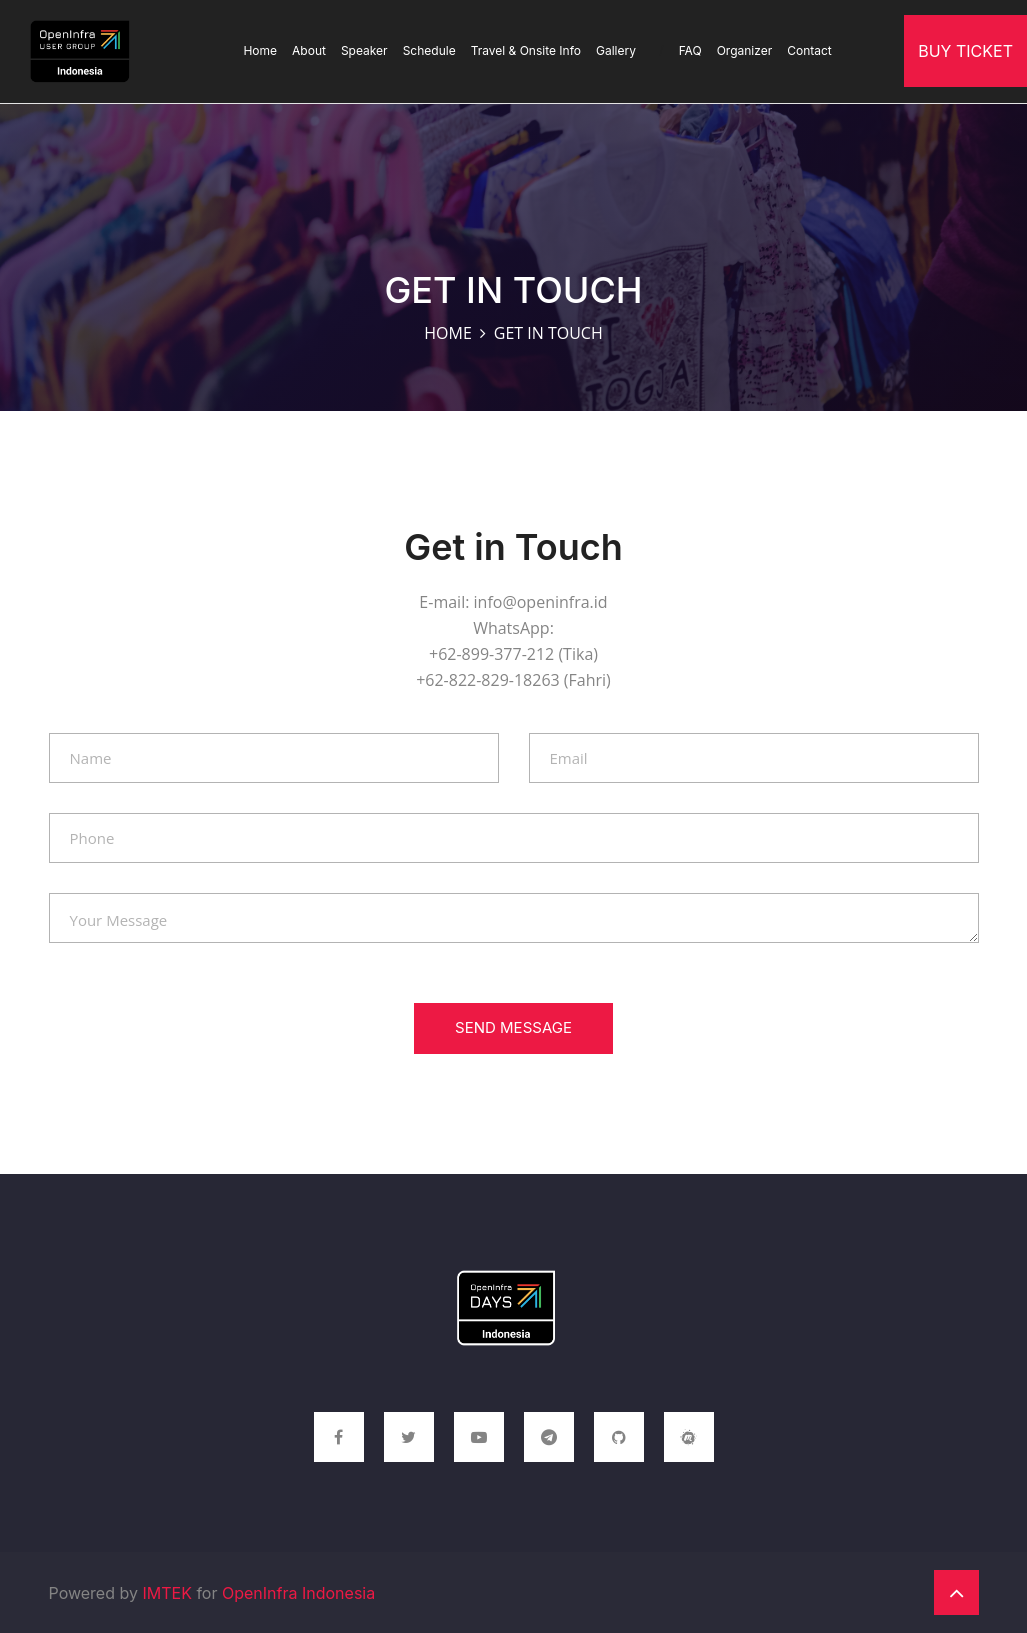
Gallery (630, 50)
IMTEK (166, 1593)
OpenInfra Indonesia (298, 1593)
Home (260, 50)
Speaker (364, 50)
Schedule (429, 50)
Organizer (745, 50)
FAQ (690, 50)
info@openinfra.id (541, 602)
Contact (809, 50)
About (309, 50)
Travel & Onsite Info (526, 50)
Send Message (513, 1027)
